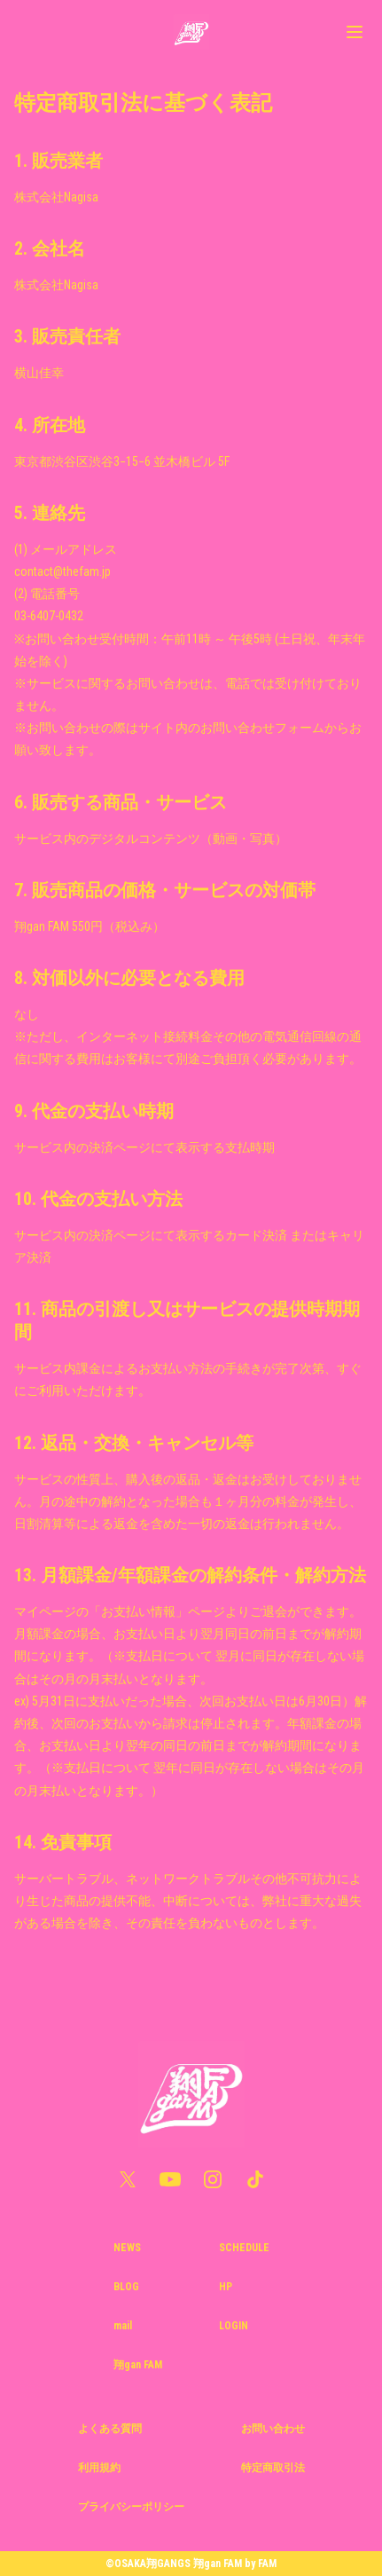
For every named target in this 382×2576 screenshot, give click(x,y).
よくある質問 (110, 2428)
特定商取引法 (273, 2468)
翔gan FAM (137, 2365)
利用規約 (99, 2468)
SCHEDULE (244, 2247)
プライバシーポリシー (131, 2507)
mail (122, 2326)
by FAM (261, 2563)
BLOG (126, 2287)
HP (225, 2287)
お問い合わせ (273, 2428)
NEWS (127, 2247)
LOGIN (233, 2326)
